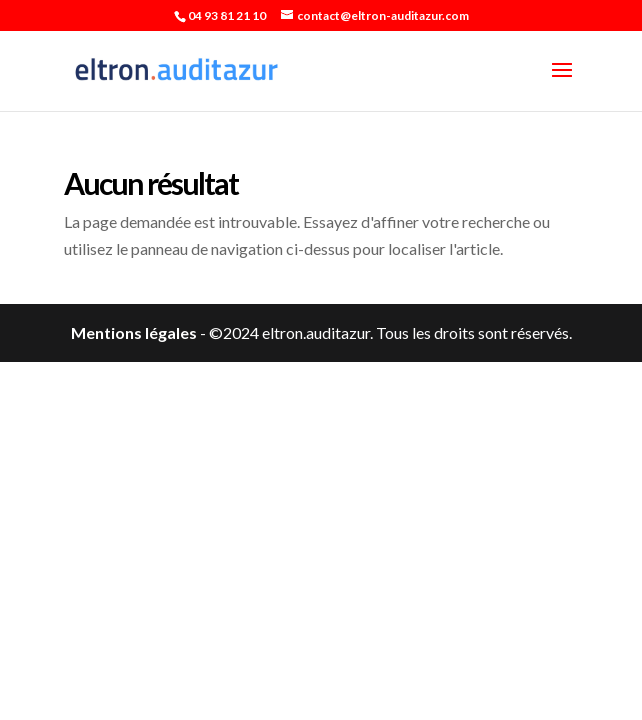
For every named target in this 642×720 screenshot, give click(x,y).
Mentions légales (134, 332)
